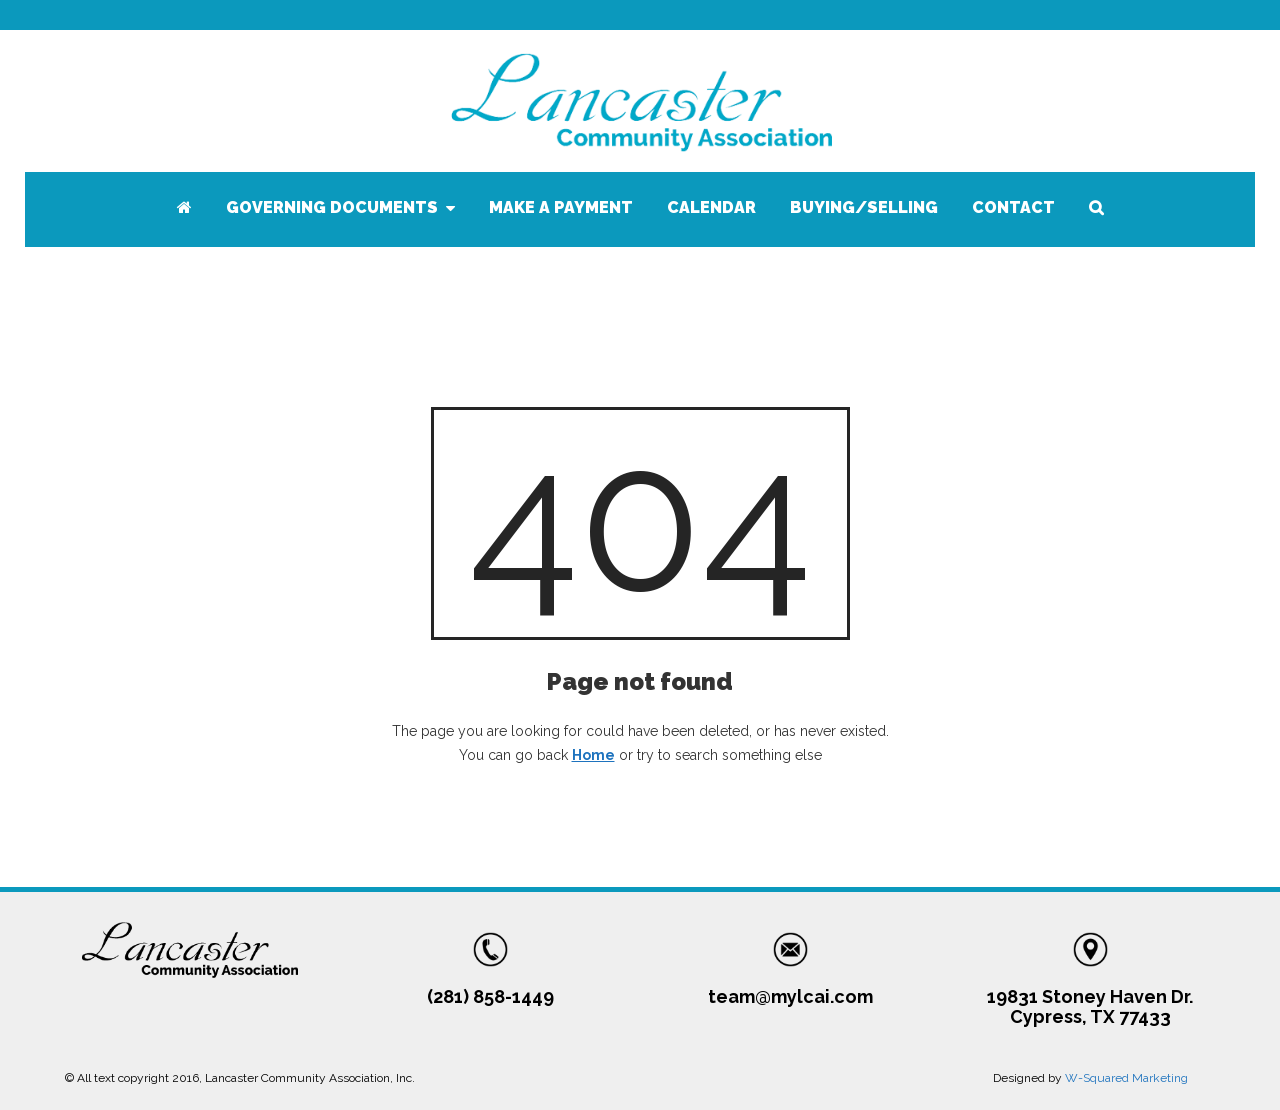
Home (593, 755)
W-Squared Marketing (1126, 1078)
